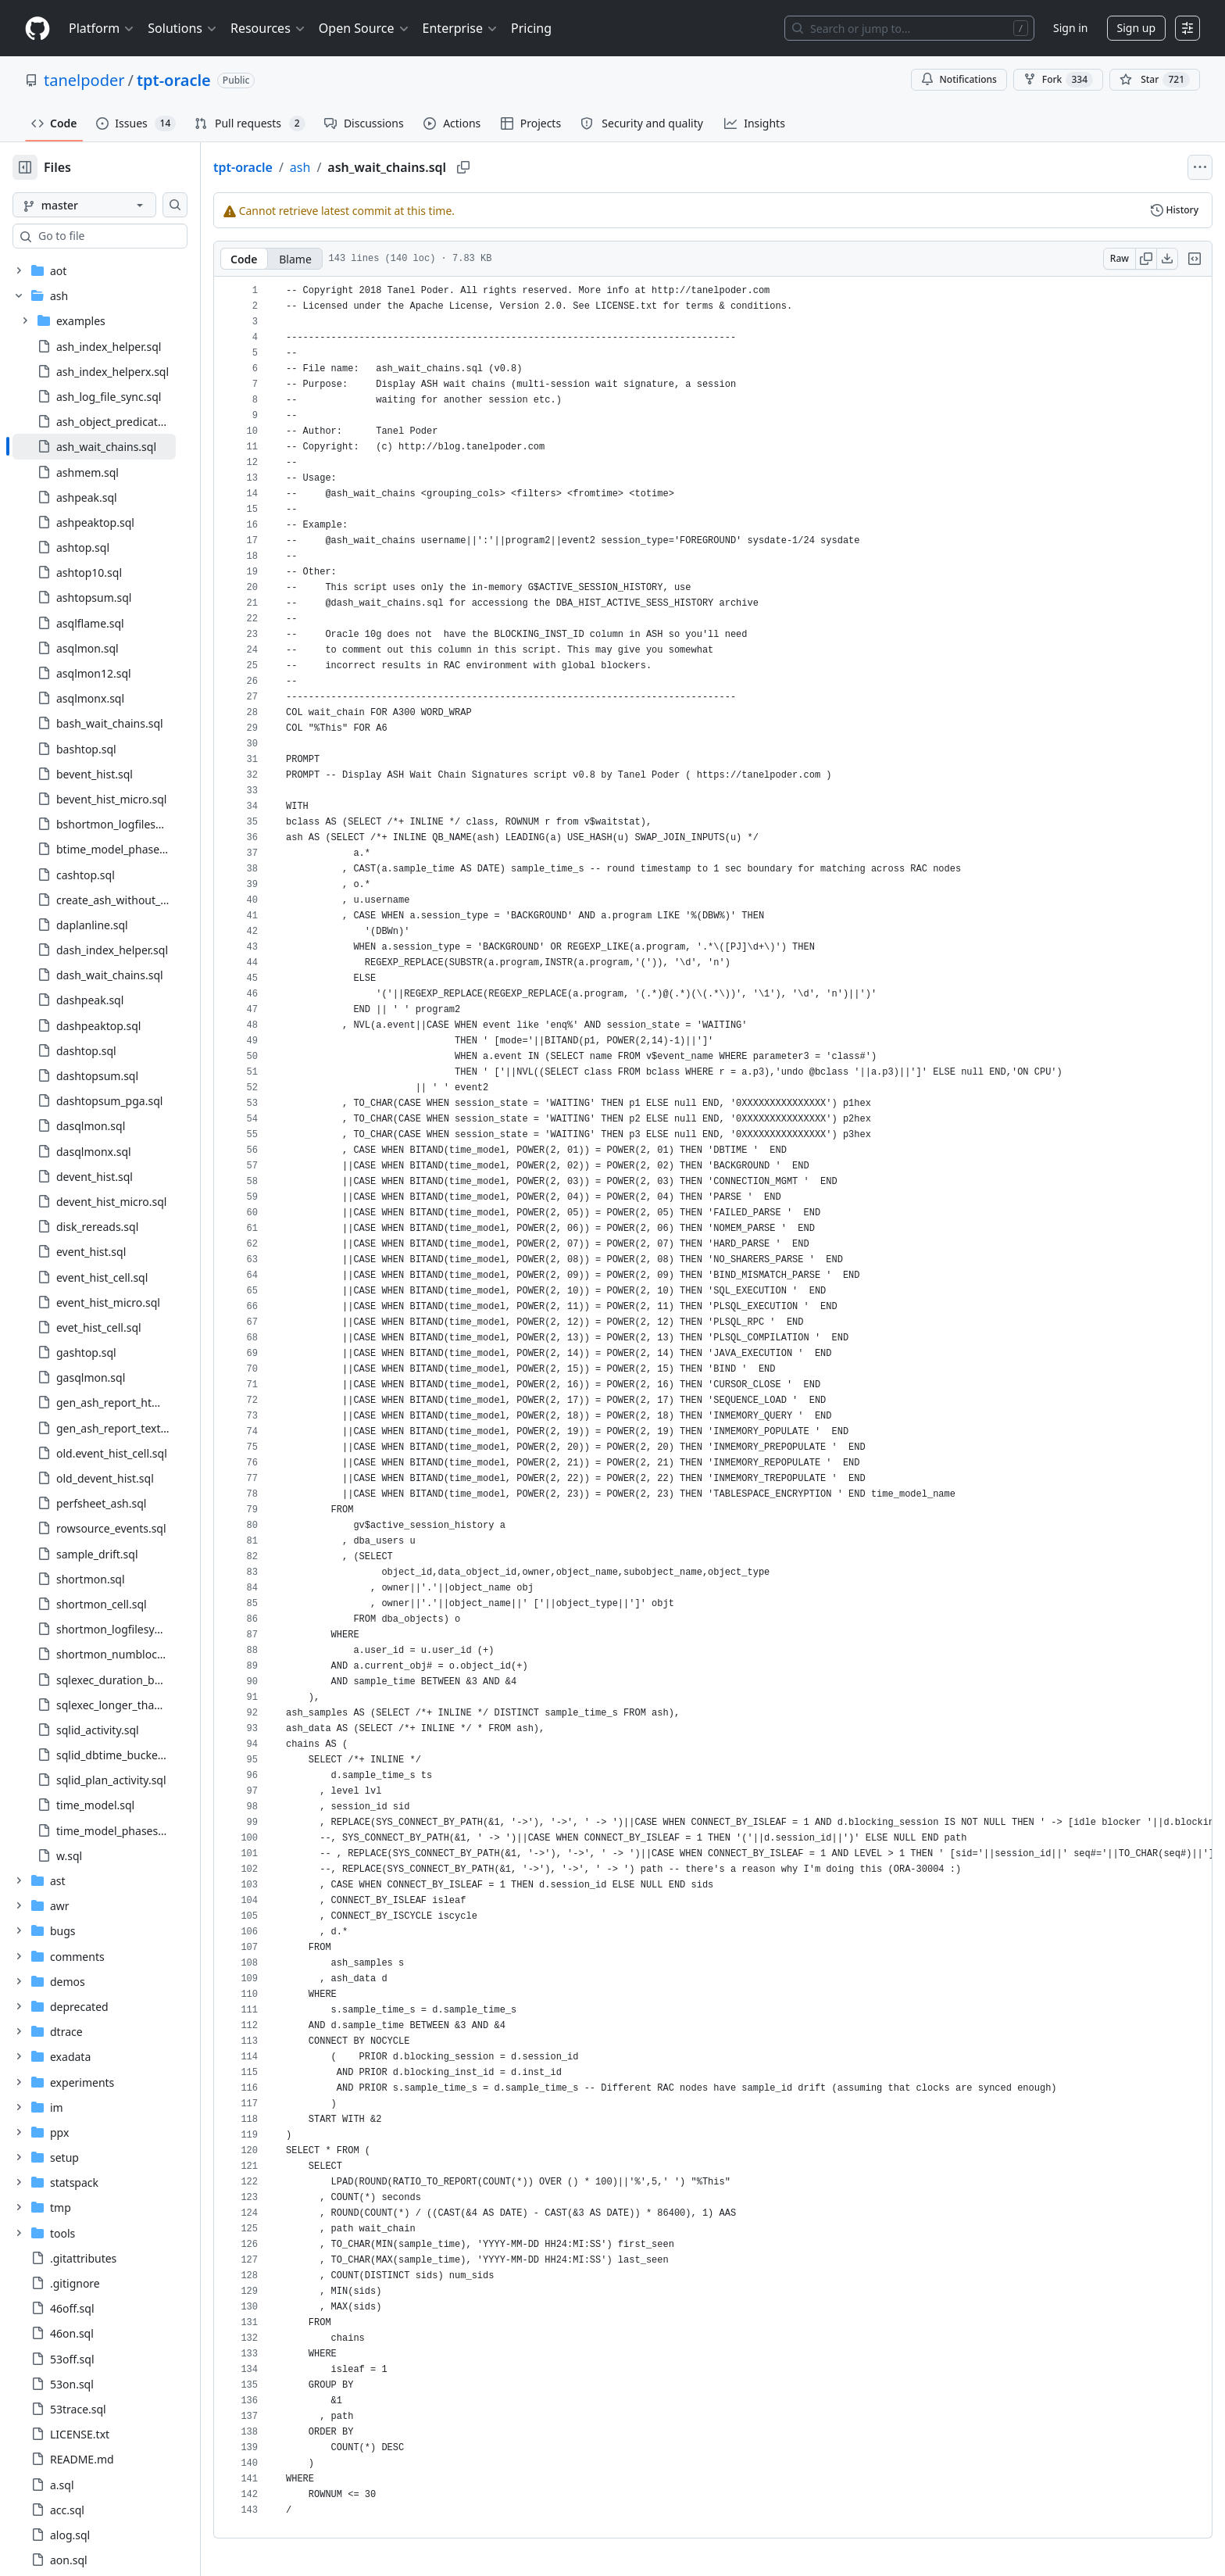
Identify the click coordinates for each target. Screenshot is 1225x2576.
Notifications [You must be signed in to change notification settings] (959, 79)
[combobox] (131, 236)
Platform (102, 28)
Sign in (1070, 27)
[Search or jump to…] (909, 28)
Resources (268, 28)
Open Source (364, 28)
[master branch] (109, 204)
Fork (1058, 80)
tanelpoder (84, 80)
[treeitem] (119, 446)
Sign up (1136, 27)
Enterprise (460, 28)
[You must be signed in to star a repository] (1154, 80)
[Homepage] (37, 28)
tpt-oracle (174, 80)
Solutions (183, 28)
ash (350, 167)
